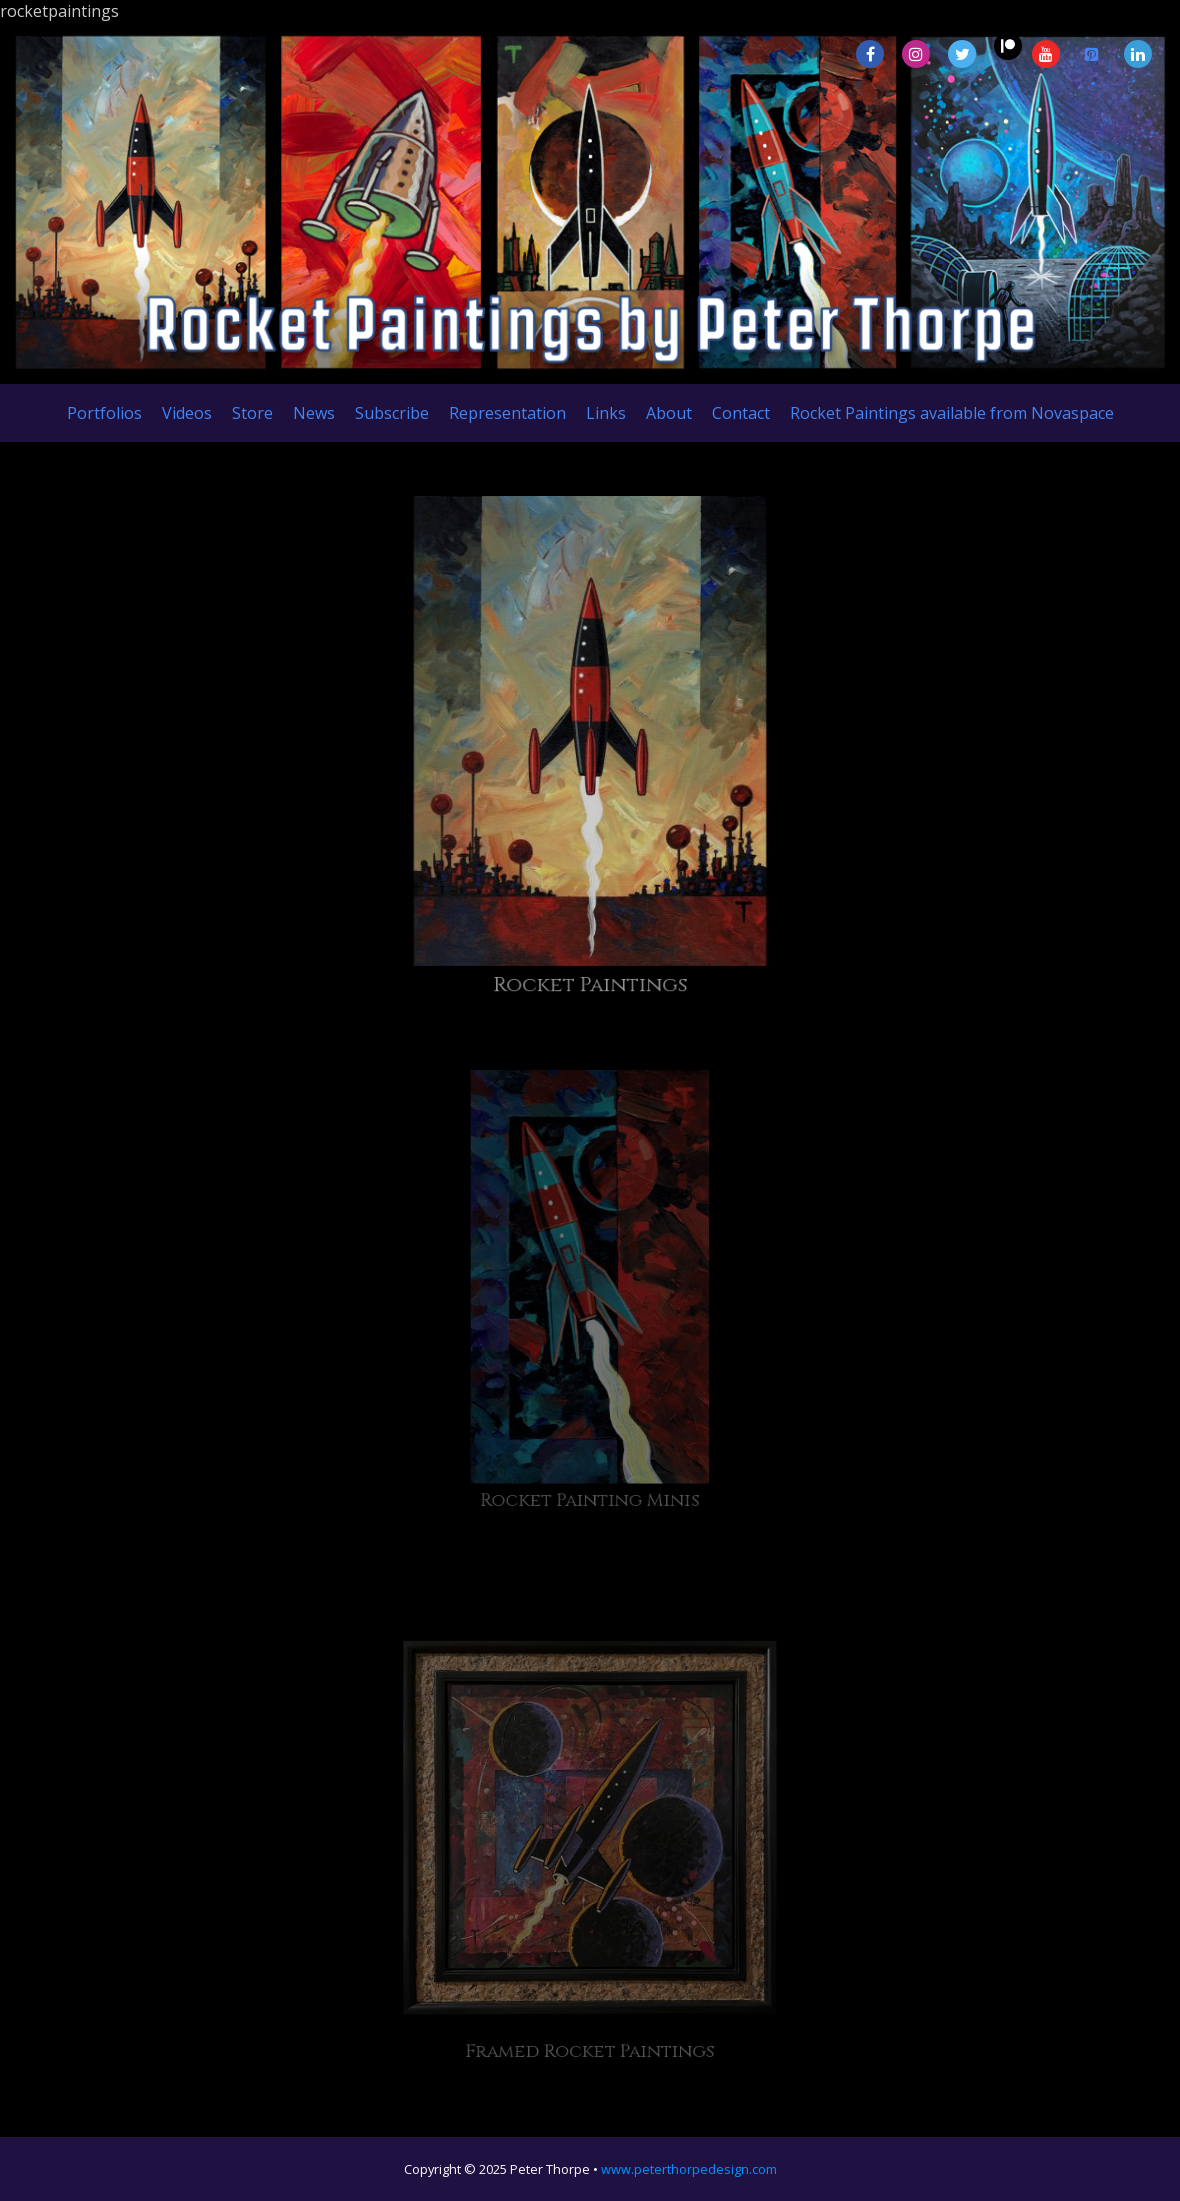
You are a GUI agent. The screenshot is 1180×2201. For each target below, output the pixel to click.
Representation (507, 413)
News (314, 413)
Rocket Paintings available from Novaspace (952, 413)
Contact (741, 413)
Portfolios (104, 413)
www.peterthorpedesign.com (689, 2169)
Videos (187, 413)
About (669, 413)
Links (606, 413)
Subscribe (392, 413)
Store (252, 413)
